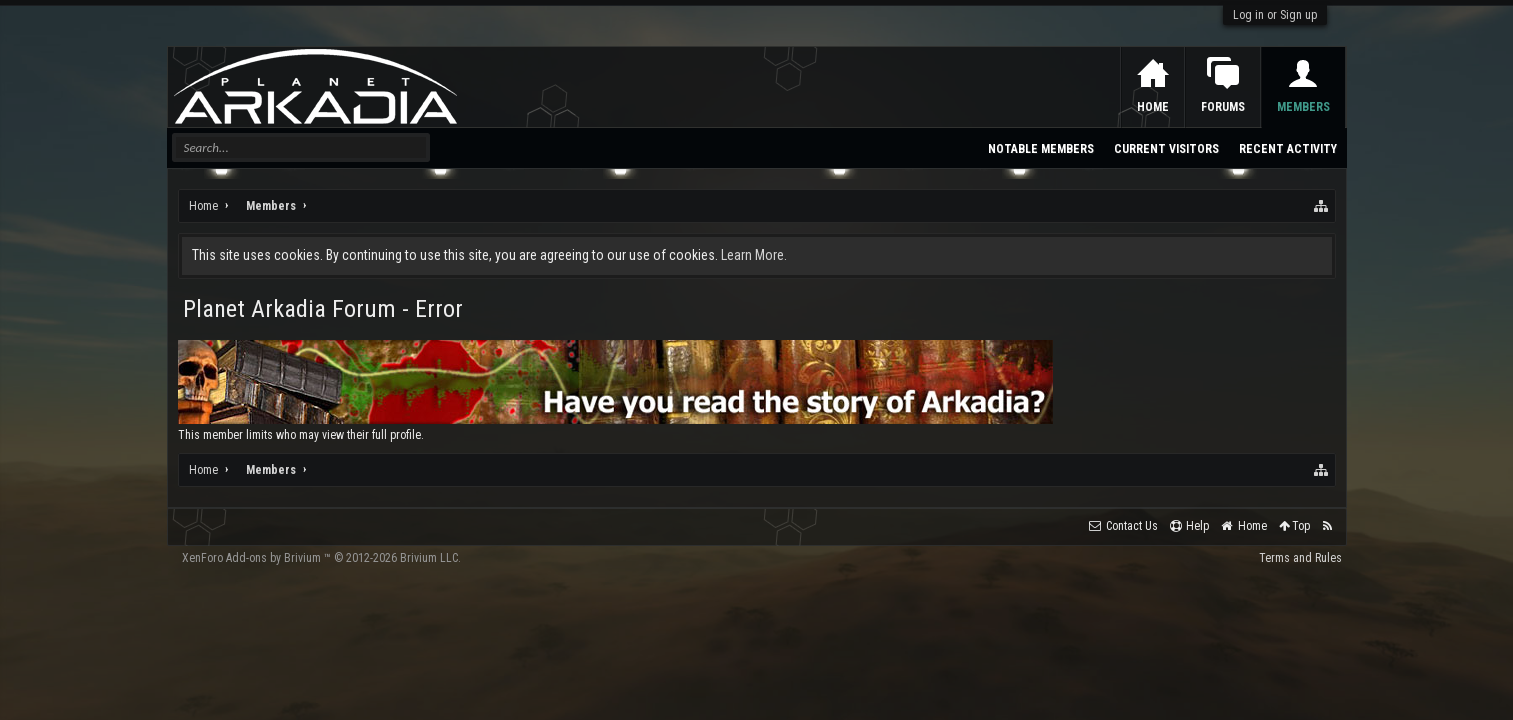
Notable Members (1041, 149)
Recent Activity (1288, 149)
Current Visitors (1166, 149)
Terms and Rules (1300, 558)
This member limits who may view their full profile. (301, 435)
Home (1153, 107)
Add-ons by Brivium (321, 558)
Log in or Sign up (1275, 15)
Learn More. (754, 255)
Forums (1223, 107)
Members (1303, 107)
